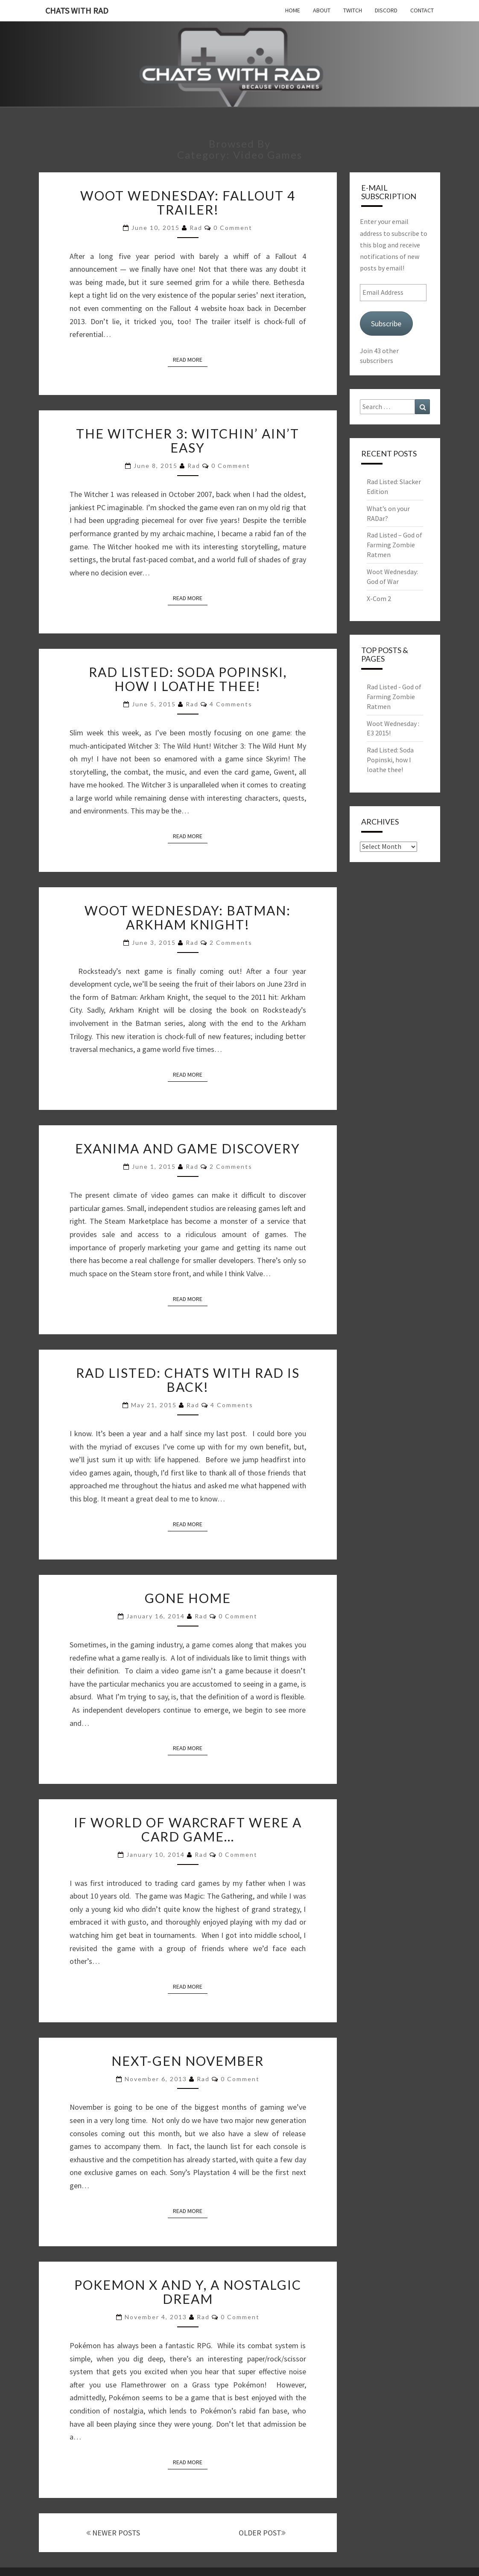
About (321, 10)
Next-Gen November (187, 2060)
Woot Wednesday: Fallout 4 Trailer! (187, 202)
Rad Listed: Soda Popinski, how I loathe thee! (188, 679)
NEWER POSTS (113, 2533)
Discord (386, 10)
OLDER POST (262, 2533)
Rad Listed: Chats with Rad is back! (188, 1379)
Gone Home (188, 1598)
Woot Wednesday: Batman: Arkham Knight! (188, 917)
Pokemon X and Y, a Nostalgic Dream (187, 2291)
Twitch (352, 10)
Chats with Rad (76, 10)
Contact (422, 10)
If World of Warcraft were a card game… (188, 1829)
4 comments (231, 704)
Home (292, 10)
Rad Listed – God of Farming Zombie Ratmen (394, 545)
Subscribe (386, 323)
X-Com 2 (379, 598)
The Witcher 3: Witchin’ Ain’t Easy (187, 440)
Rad (196, 227)
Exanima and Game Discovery (187, 1148)
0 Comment (232, 227)
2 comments (231, 942)
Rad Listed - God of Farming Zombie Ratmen (394, 696)
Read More (190, 359)
